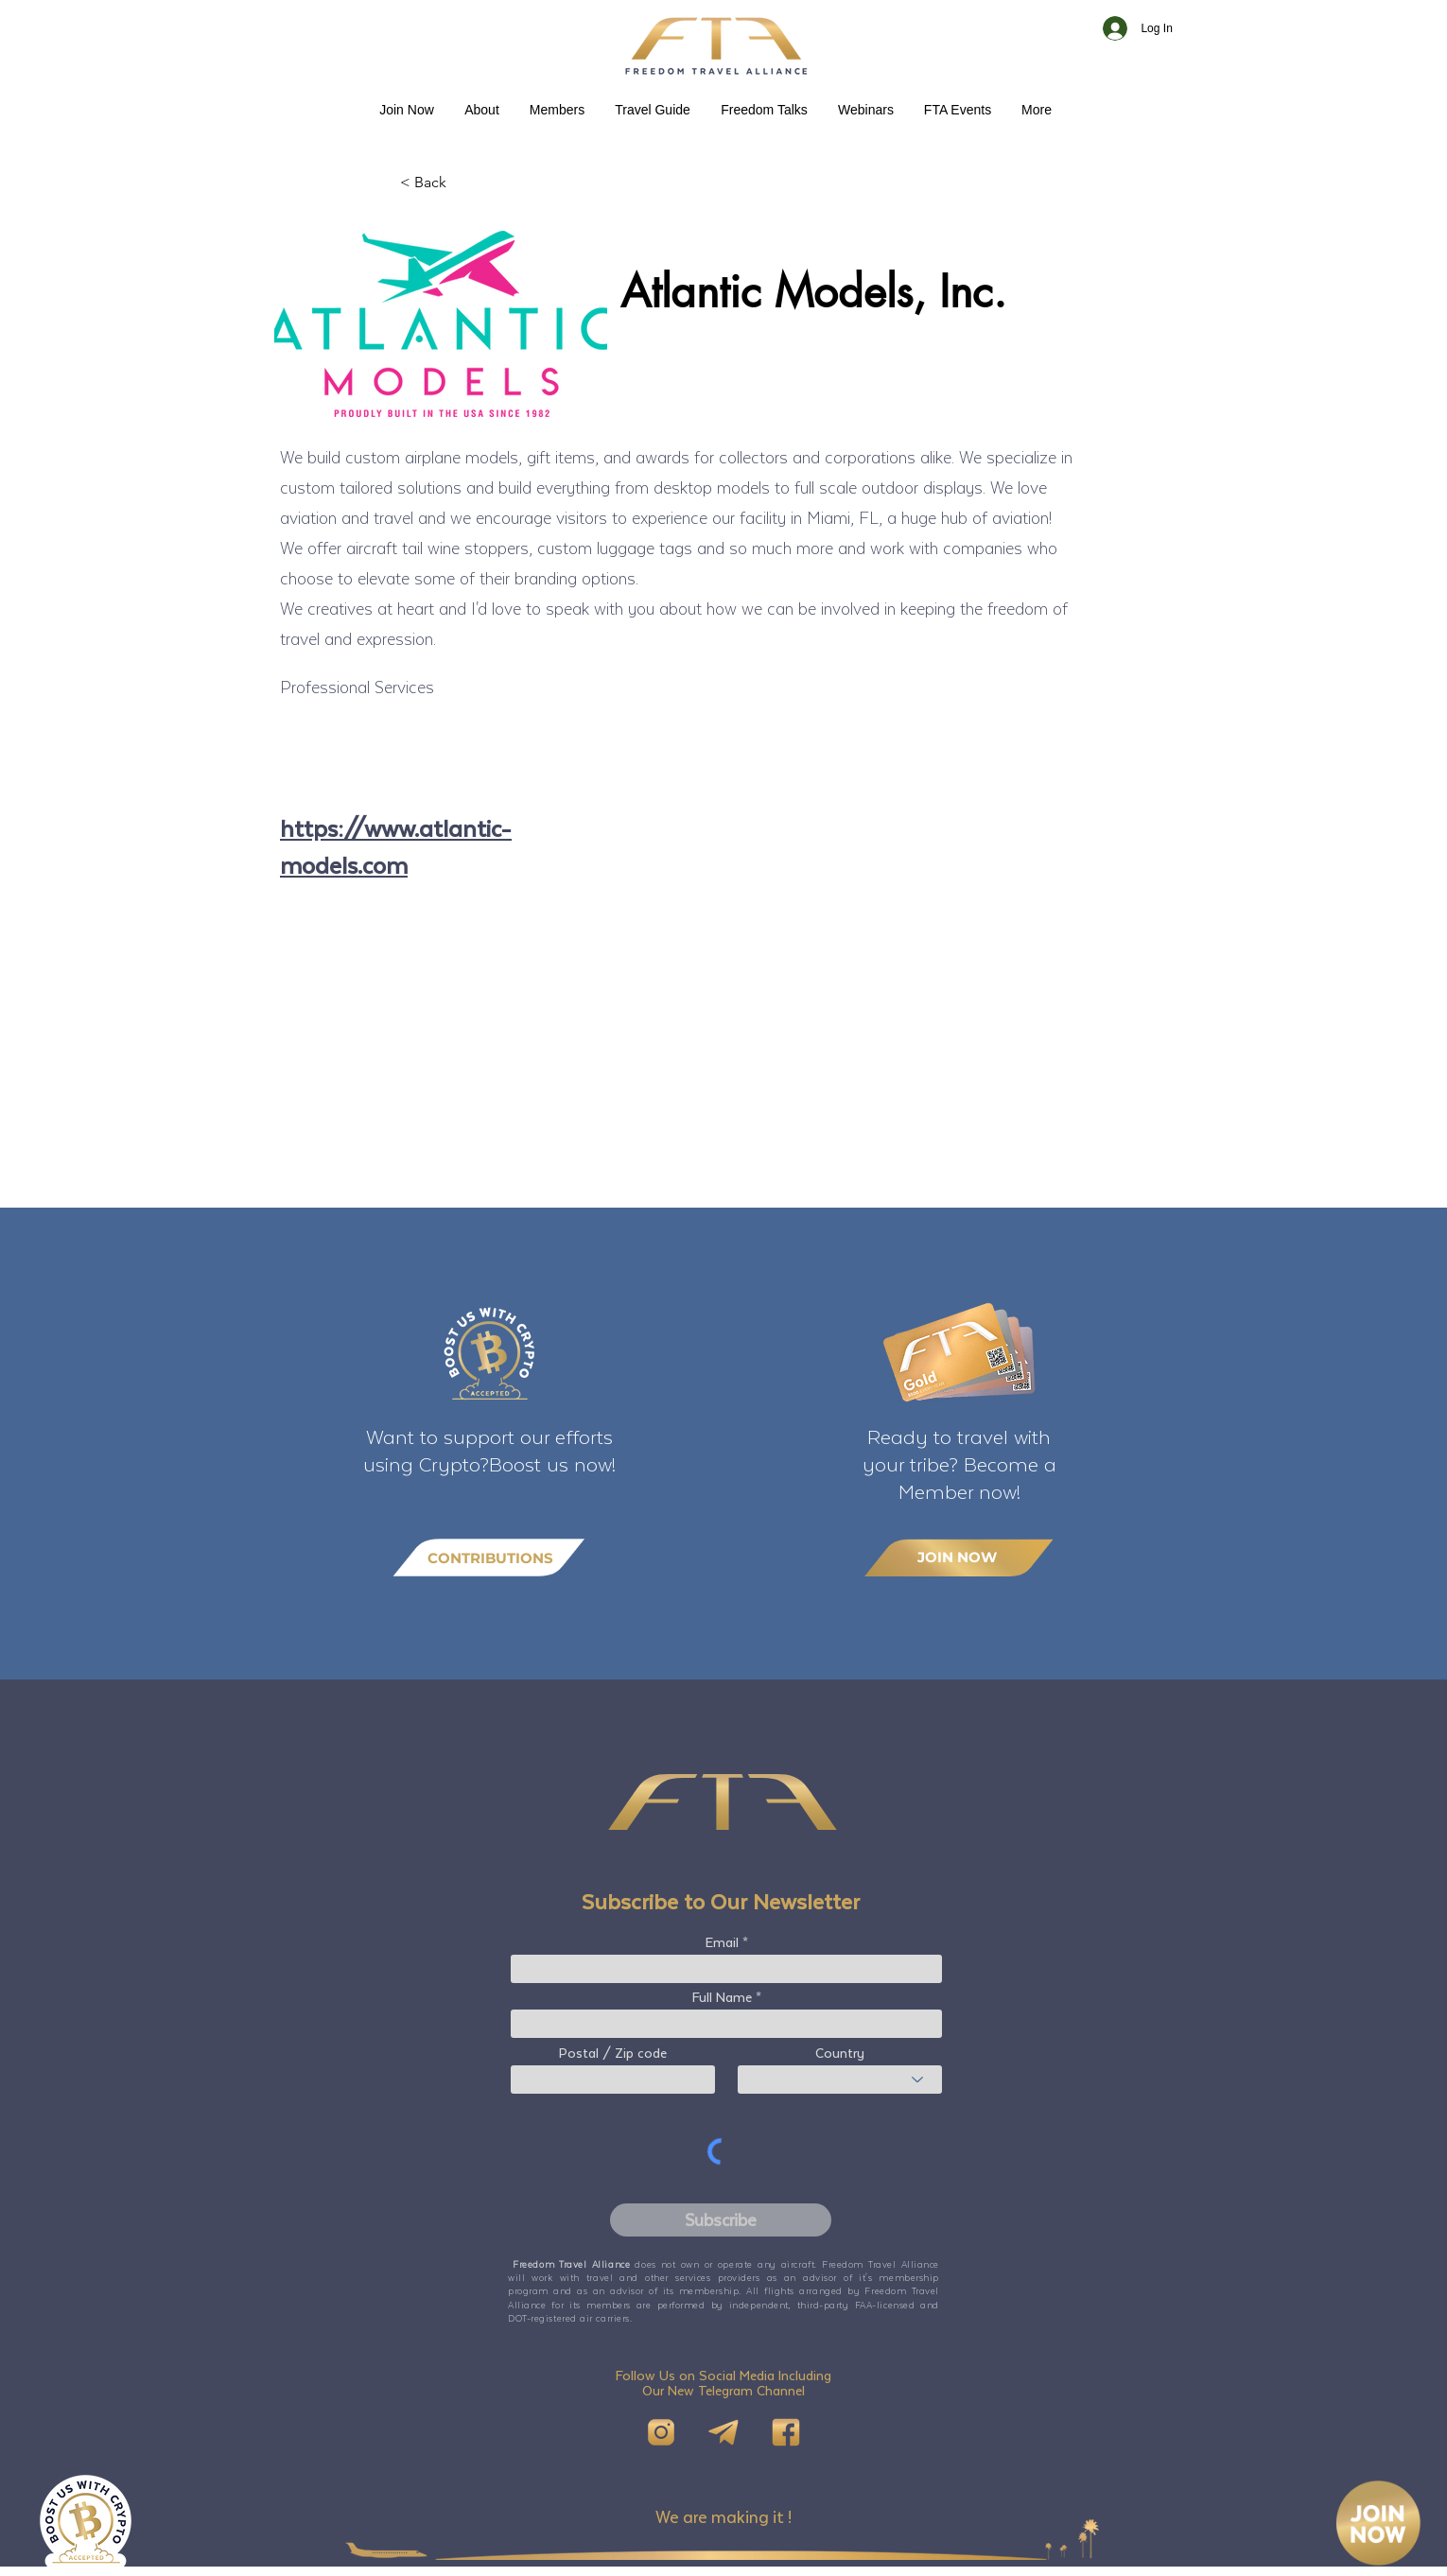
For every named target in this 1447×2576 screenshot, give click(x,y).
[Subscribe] (720, 2220)
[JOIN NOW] (959, 1557)
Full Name (722, 1997)
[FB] (786, 2432)
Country (839, 2053)
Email (722, 1942)
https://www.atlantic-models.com (396, 846)
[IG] (661, 2432)
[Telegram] (723, 2432)
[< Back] (462, 182)
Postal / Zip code (613, 2053)
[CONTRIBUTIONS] (489, 1558)
